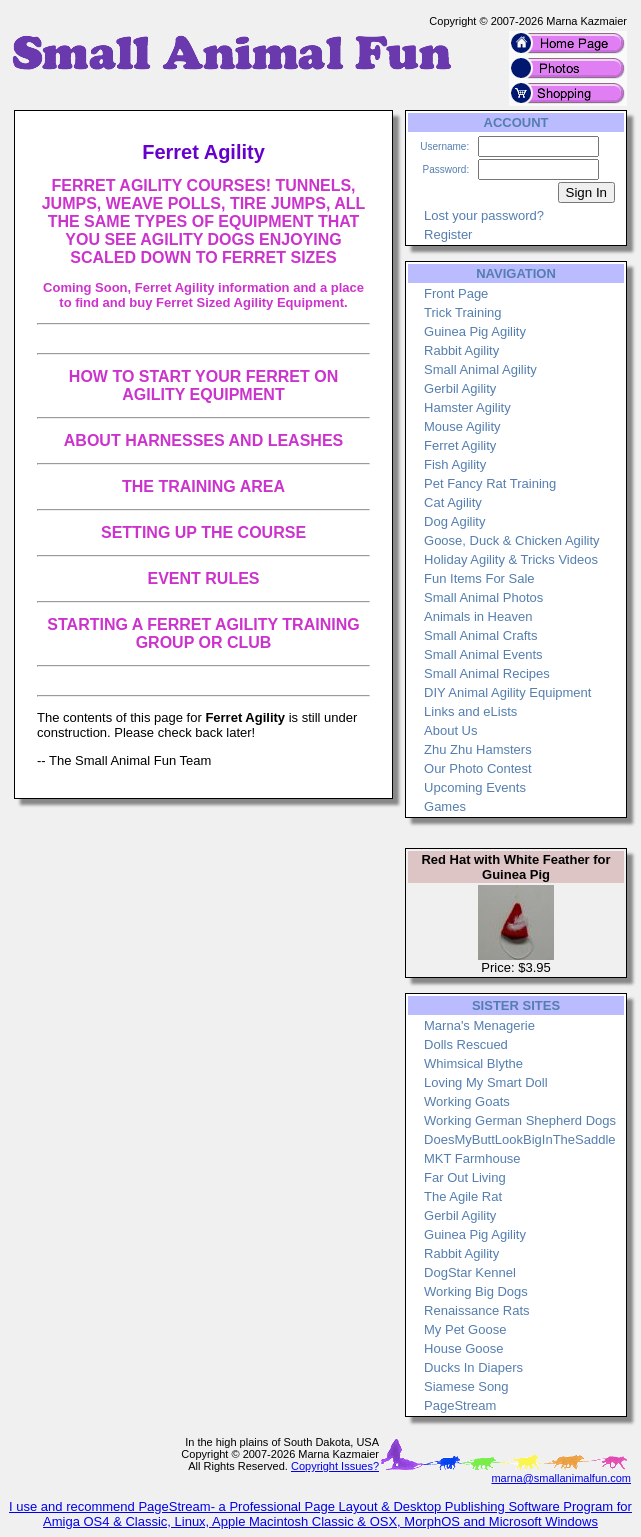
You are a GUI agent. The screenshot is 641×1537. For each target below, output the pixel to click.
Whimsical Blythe (473, 1063)
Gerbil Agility (460, 388)
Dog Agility (454, 521)
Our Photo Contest (478, 768)
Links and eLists (470, 711)
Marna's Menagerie (479, 1025)
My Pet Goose (465, 1329)
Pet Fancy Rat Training (490, 483)
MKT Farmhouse (472, 1158)
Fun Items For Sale (479, 578)
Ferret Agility (460, 445)
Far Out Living (465, 1177)
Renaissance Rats (477, 1310)
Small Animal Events (483, 654)
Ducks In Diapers (473, 1367)
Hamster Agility (467, 407)
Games (445, 806)
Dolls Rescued (466, 1044)
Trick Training (463, 312)
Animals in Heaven (478, 616)
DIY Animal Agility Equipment (507, 692)
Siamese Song (466, 1386)
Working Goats (467, 1101)
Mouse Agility (462, 426)
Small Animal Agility (480, 369)
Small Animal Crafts (480, 635)
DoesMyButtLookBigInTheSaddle (520, 1139)
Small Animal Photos (483, 597)
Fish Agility (455, 464)
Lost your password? (484, 215)
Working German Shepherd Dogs (520, 1120)
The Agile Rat (463, 1196)
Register (448, 234)
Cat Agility (453, 502)
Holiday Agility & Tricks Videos (511, 559)
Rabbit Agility (461, 350)
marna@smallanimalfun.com (561, 1478)
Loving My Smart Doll (486, 1082)
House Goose (464, 1348)
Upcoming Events (475, 787)
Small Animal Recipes (487, 673)
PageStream (460, 1405)
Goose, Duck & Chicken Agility (512, 540)
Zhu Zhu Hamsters (478, 749)
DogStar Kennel (470, 1272)
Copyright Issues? (335, 1466)
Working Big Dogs (476, 1291)
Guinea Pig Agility (475, 331)
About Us (450, 730)
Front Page (456, 293)
